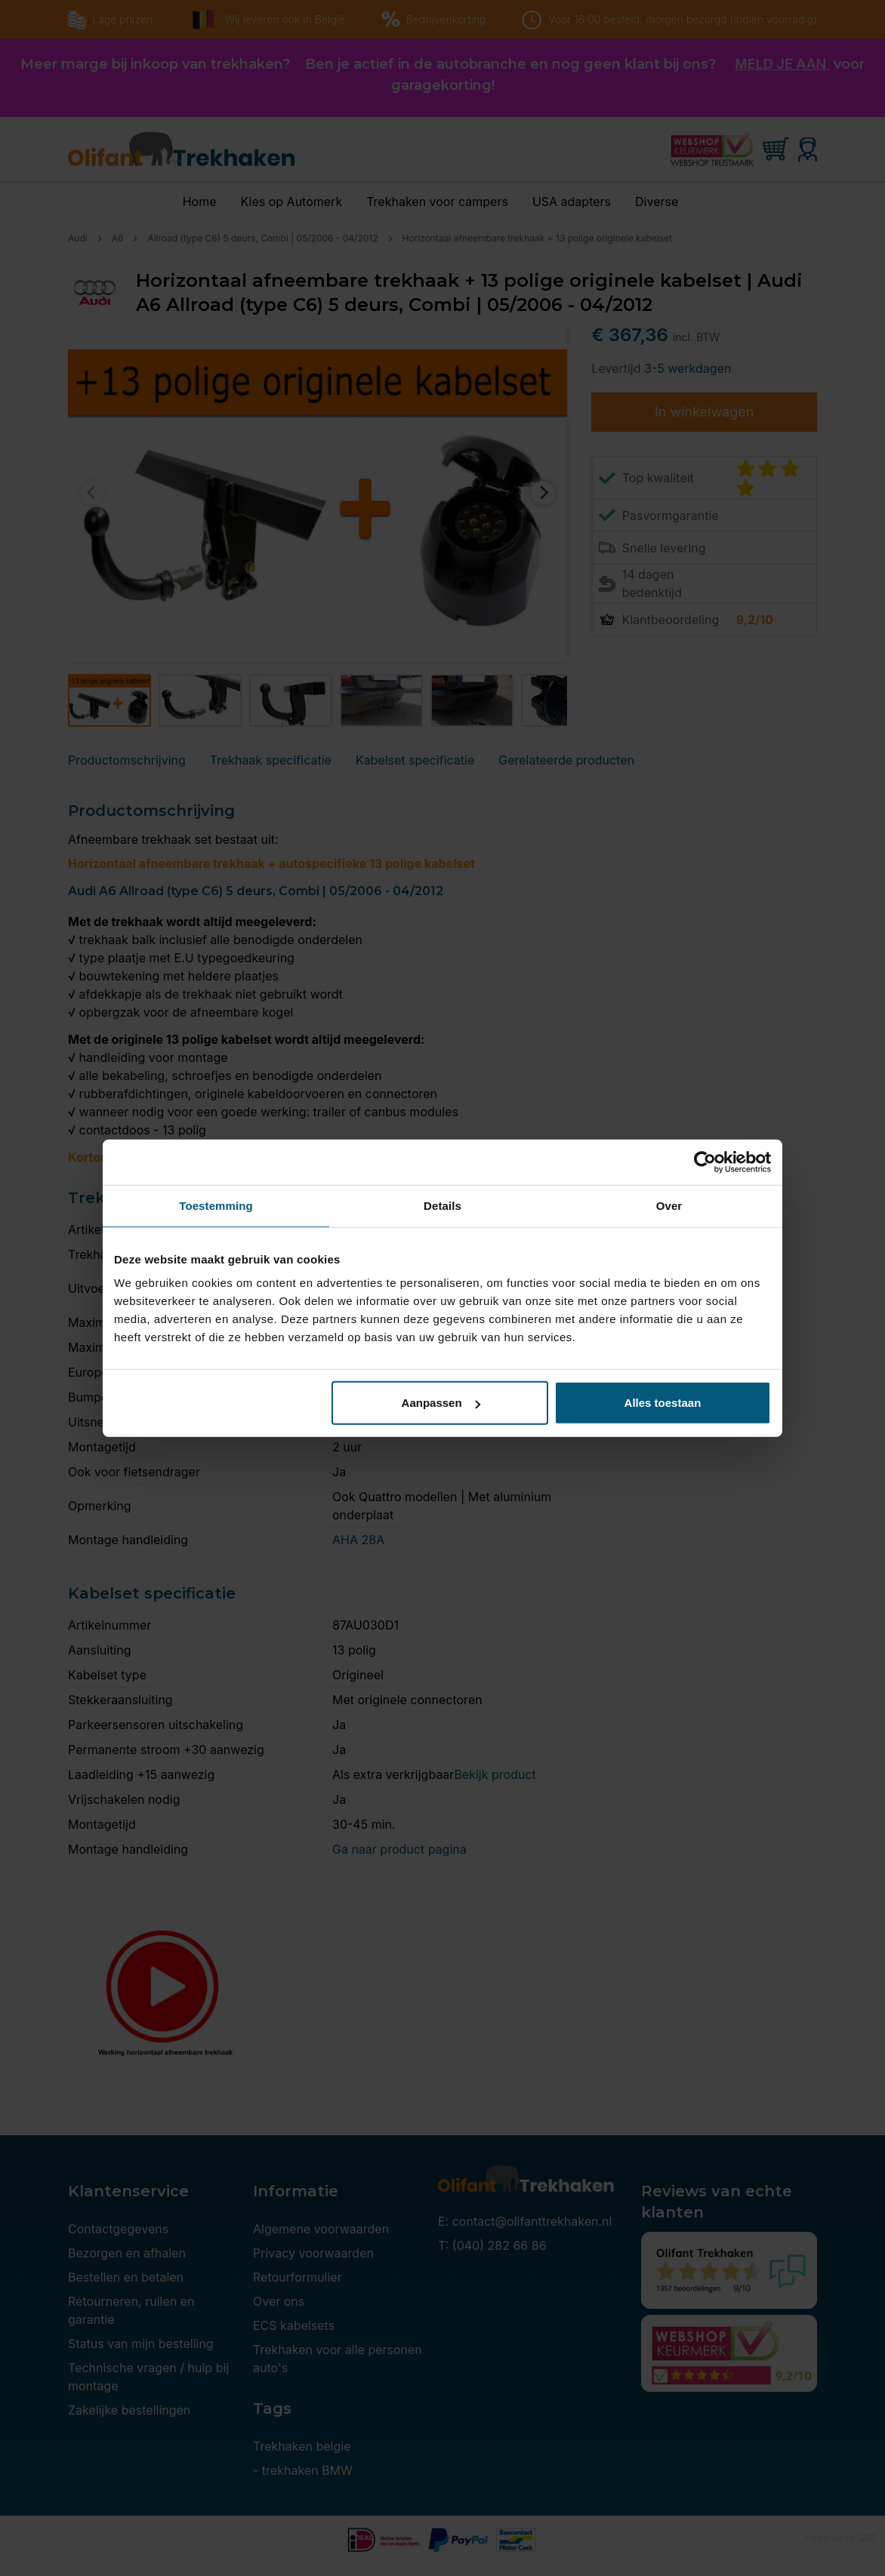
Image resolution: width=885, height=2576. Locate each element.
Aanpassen (441, 1402)
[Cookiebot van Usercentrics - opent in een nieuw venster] (705, 1161)
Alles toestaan (663, 1402)
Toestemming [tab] (216, 1205)
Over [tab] (669, 1205)
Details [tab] (442, 1205)
